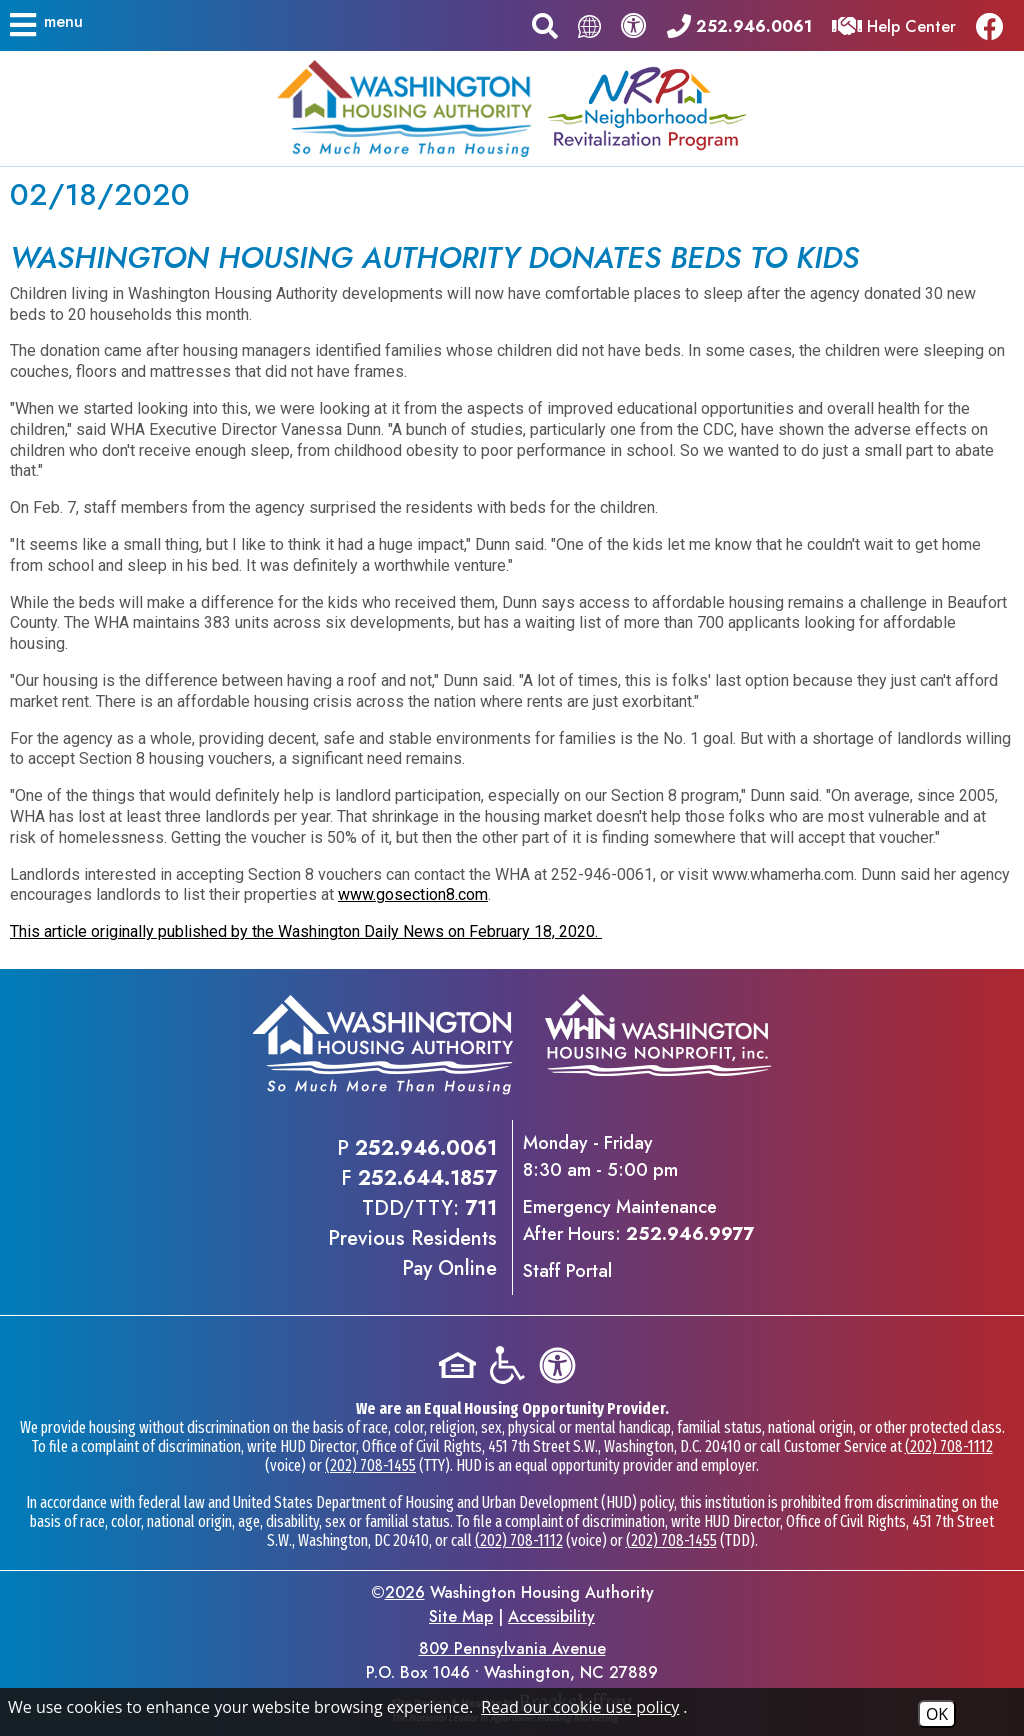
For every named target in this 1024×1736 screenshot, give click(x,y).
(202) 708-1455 (370, 1465)
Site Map (461, 1616)
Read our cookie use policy (580, 1707)
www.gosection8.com (413, 894)
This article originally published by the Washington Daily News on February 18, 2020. (306, 931)
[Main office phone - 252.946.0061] (739, 24)
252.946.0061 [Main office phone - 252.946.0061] (426, 1148)
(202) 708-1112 (949, 1446)
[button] (47, 25)
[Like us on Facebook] (995, 25)
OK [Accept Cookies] (937, 1714)
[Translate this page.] (589, 25)
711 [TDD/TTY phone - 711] (481, 1208)
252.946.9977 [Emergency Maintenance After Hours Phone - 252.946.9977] (690, 1234)
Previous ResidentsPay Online (412, 1253)
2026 (405, 1592)
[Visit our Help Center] (894, 24)
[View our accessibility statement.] (634, 25)
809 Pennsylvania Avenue (512, 1648)
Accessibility (551, 1616)
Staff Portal (567, 1271)
